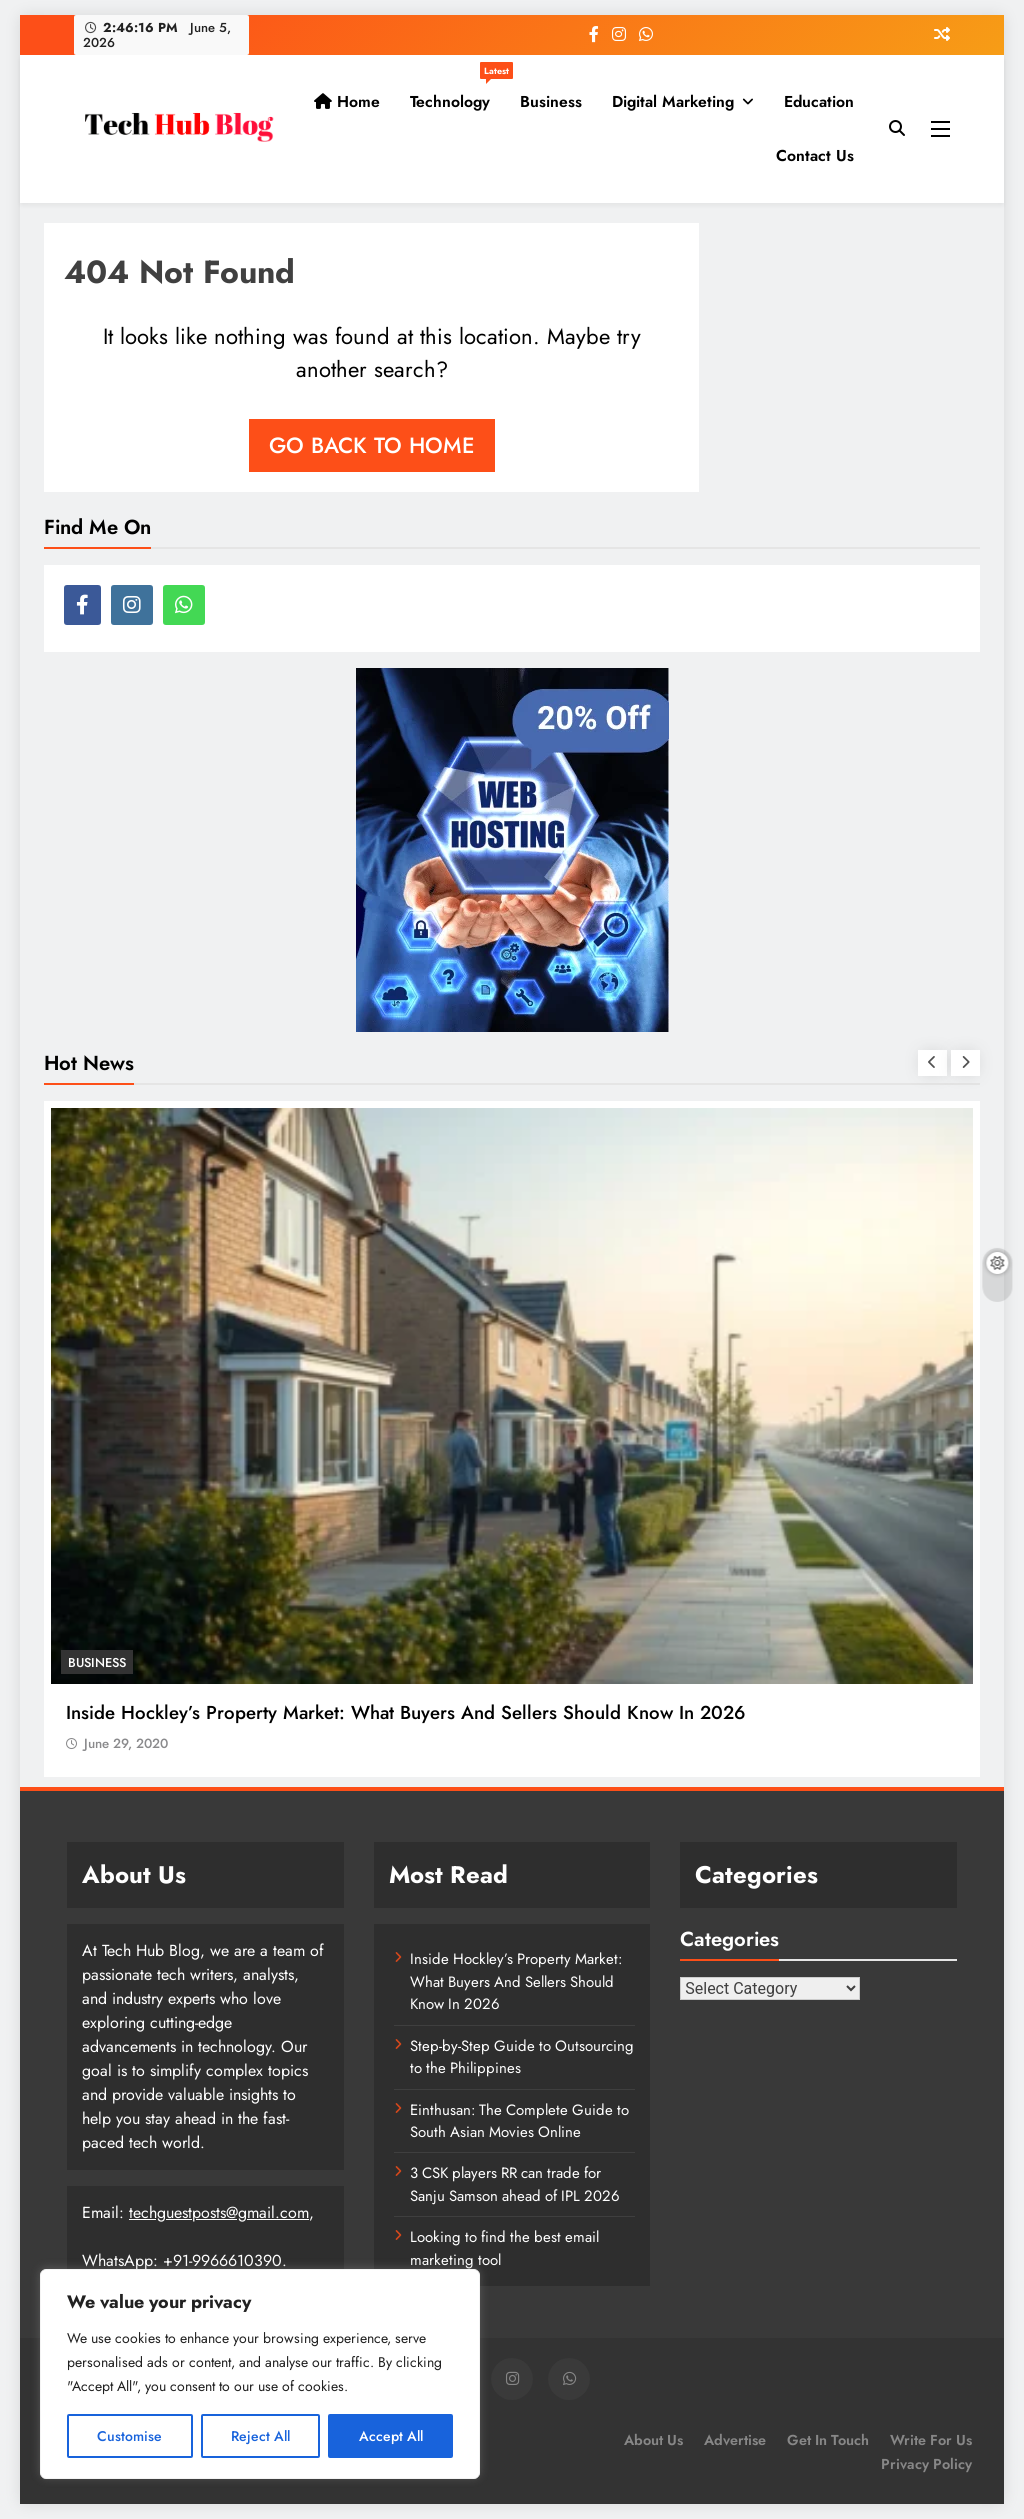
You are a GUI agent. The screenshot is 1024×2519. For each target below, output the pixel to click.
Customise (129, 2436)
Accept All (391, 2436)
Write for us (931, 2440)
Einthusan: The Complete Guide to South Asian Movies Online (519, 2121)
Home (347, 101)
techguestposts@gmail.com (219, 2212)
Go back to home (372, 445)
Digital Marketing (673, 101)
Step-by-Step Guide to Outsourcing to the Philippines (522, 2057)
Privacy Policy (926, 2464)
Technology (457, 94)
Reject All (260, 2436)
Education (819, 101)
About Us (653, 2440)
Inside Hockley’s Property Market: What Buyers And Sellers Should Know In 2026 (405, 1712)
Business (551, 101)
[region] (260, 2374)
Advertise (735, 2440)
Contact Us (815, 155)
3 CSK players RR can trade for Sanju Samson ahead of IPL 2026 (515, 2184)
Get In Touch (828, 2440)
